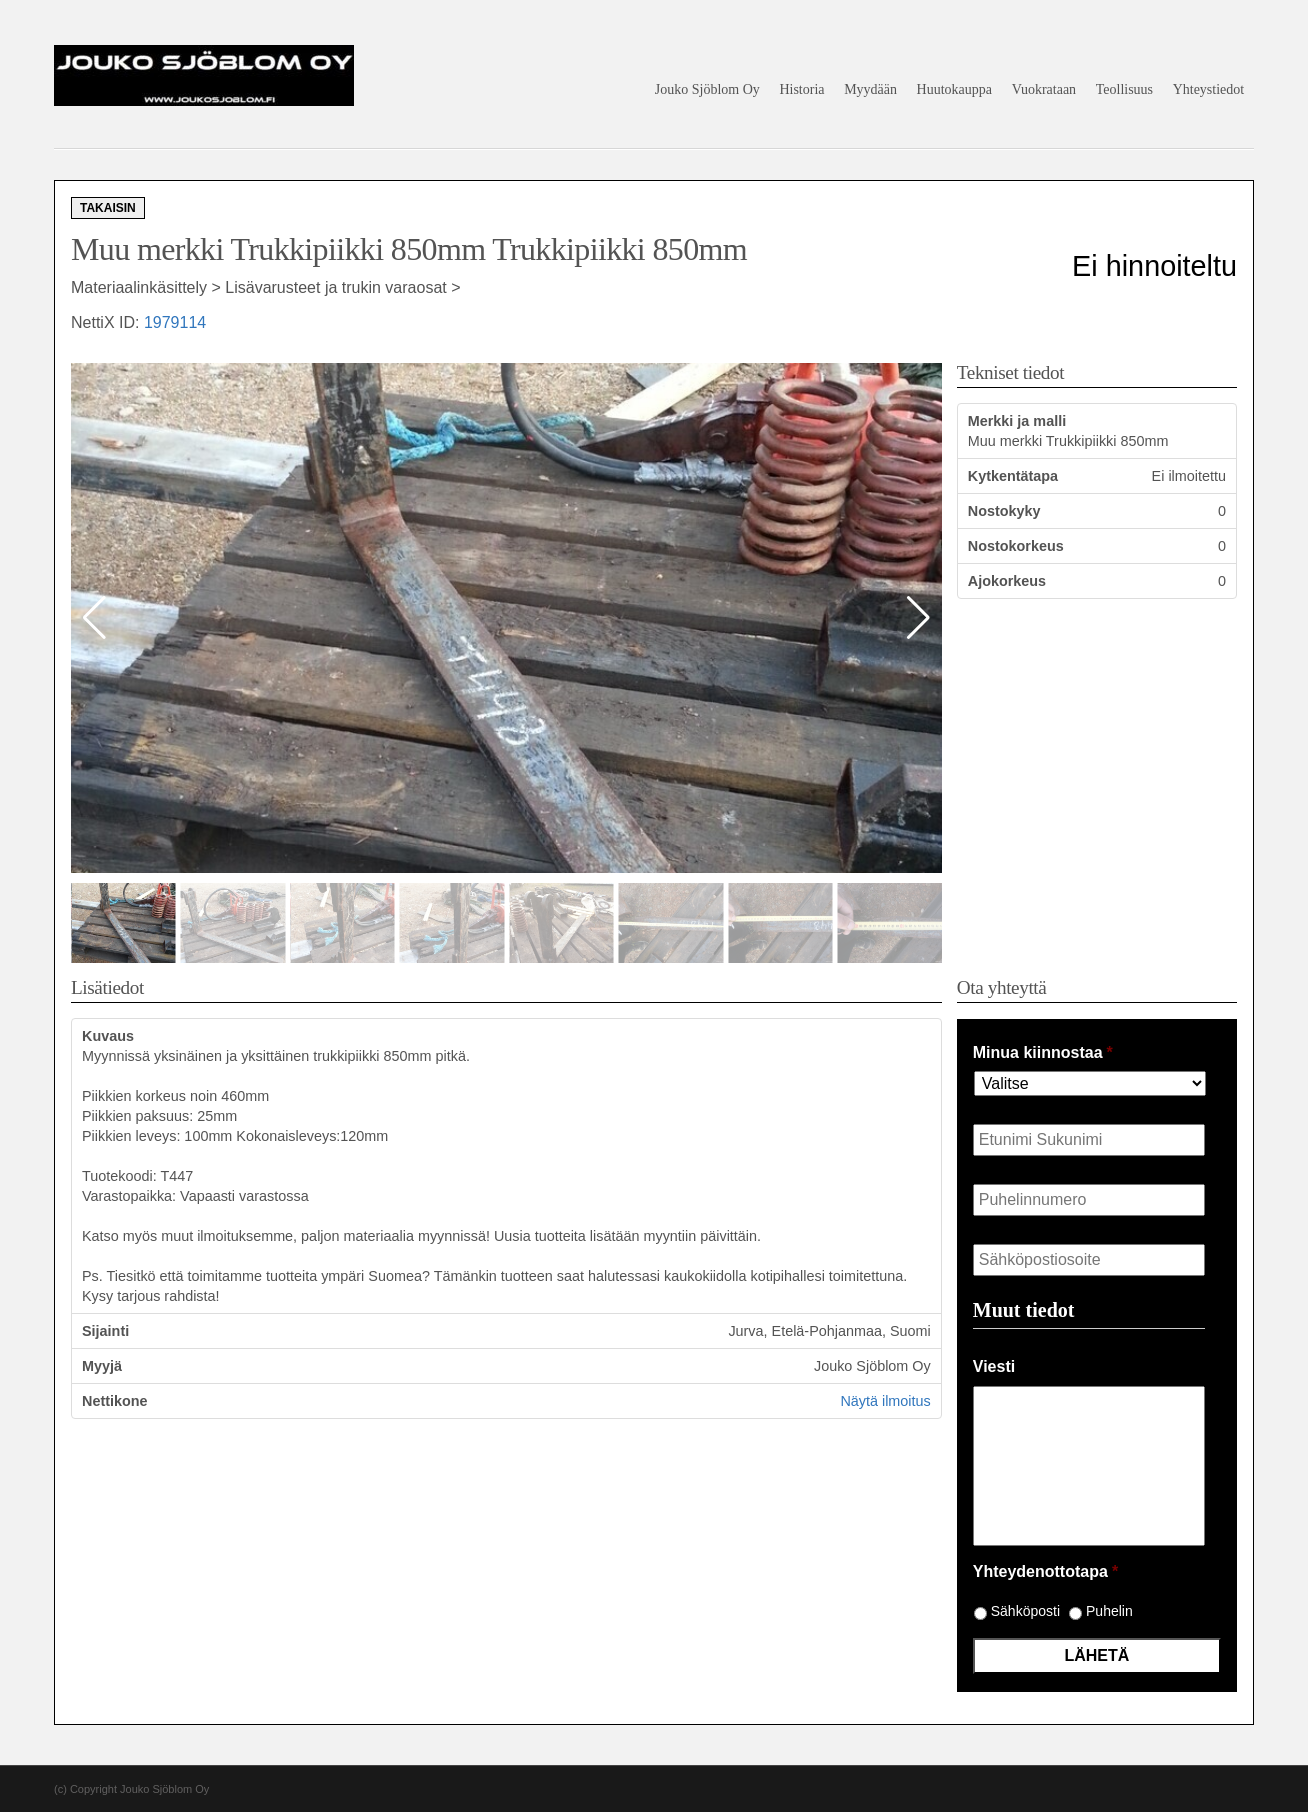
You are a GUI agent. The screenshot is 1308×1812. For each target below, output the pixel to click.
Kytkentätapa (1013, 476)
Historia (801, 89)
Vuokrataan (1044, 89)
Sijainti (105, 1331)
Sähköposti (1025, 1611)
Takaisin (108, 208)
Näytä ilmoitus (885, 1401)
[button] (918, 618)
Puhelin (1109, 1611)
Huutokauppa (954, 89)
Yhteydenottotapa (1045, 1571)
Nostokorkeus (1016, 546)
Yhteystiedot (1209, 89)
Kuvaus (108, 1036)
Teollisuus (1124, 89)
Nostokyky (1004, 511)
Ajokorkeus (1007, 581)
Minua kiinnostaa (1043, 1052)
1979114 (175, 322)
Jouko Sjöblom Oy (707, 89)
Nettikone (115, 1401)
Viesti (994, 1366)
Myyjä (102, 1366)
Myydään (870, 89)
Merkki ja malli (1017, 421)
